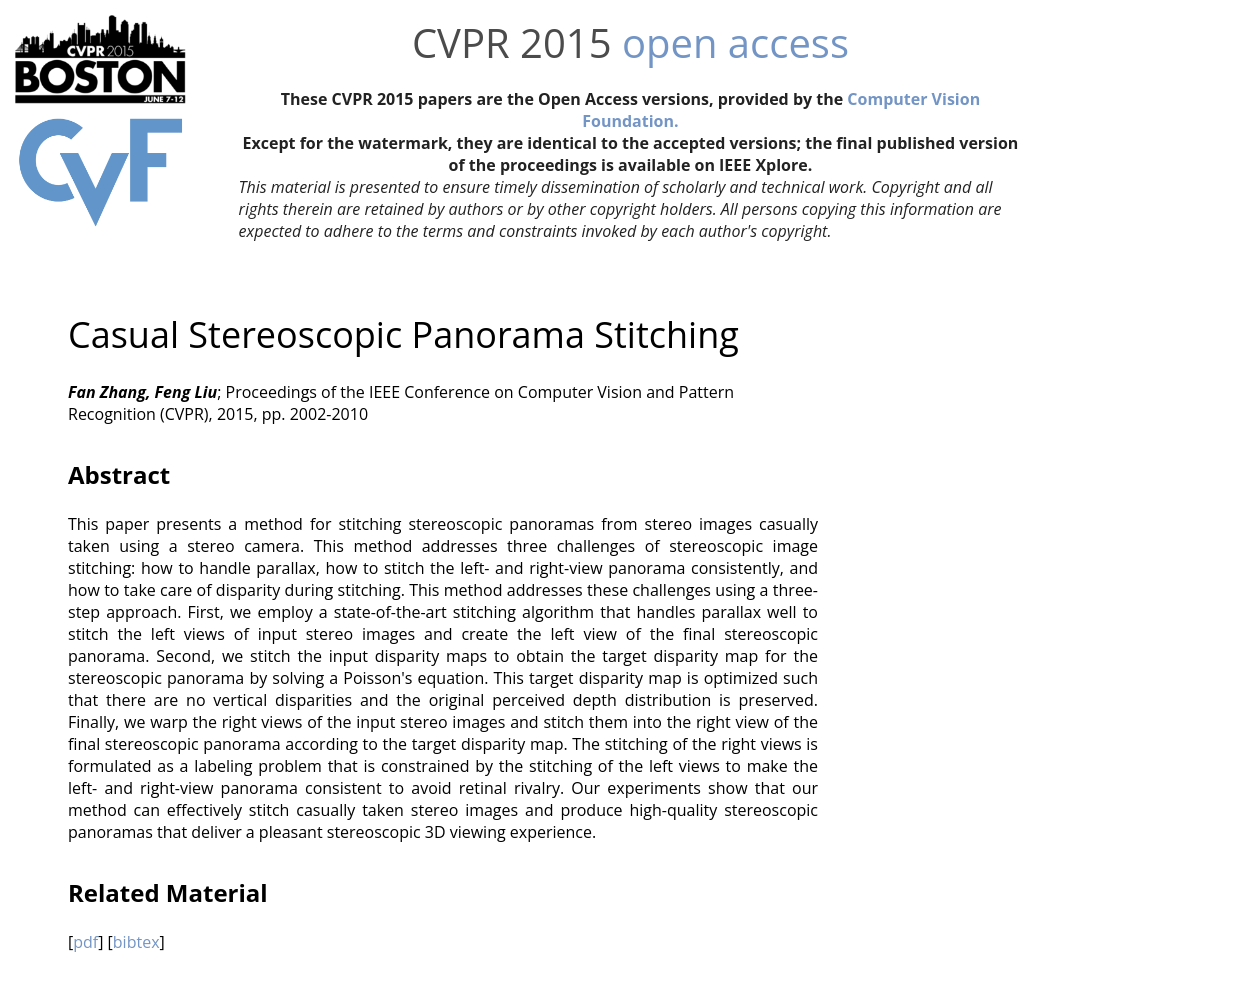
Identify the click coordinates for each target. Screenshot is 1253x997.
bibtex (136, 942)
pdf (85, 942)
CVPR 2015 (512, 42)
